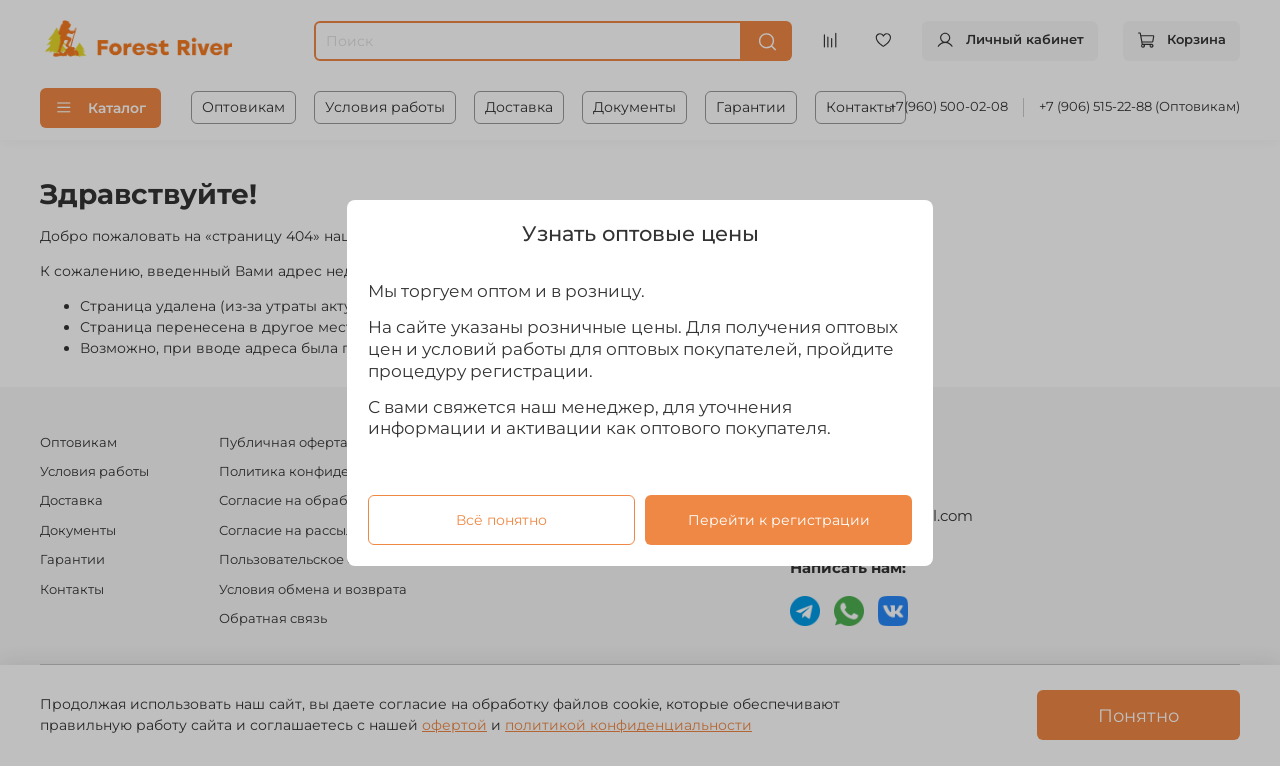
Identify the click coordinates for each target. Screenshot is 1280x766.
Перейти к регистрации (779, 520)
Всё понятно (501, 520)
